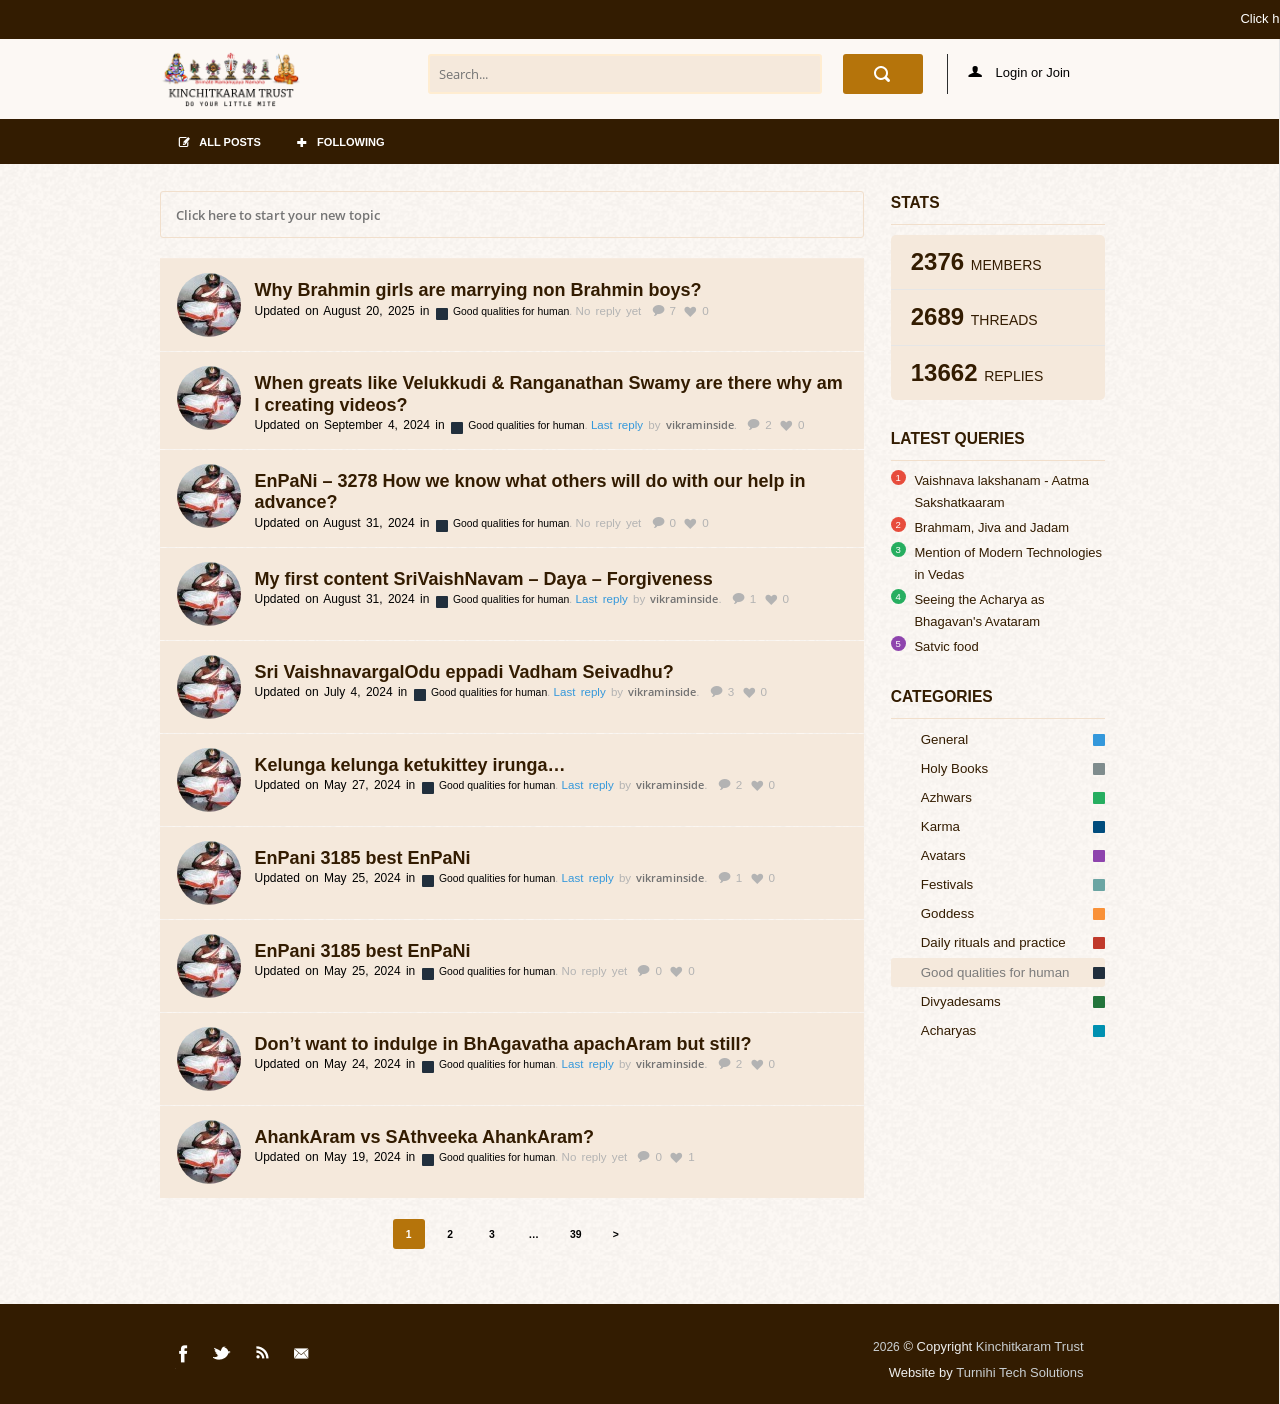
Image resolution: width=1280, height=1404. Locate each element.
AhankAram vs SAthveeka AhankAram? (424, 1137)
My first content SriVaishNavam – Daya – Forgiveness (484, 579)
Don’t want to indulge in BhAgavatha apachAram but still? (503, 1044)
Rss (263, 1357)
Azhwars (1013, 797)
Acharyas (1013, 1030)
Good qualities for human (512, 311)
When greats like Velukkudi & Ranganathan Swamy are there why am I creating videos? (549, 394)
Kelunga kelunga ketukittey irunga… (410, 765)
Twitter (223, 1357)
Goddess (1013, 913)
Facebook (184, 1357)
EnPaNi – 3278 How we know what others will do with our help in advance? (530, 492)
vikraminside (700, 424)
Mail (303, 1357)
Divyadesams (1013, 1001)
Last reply (619, 425)
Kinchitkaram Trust (1030, 1346)
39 (576, 1234)
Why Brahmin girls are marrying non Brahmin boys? (478, 290)
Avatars (1013, 855)
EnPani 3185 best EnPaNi (363, 858)
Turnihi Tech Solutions (1019, 1372)
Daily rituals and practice (1013, 942)
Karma (1013, 826)
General (1013, 739)
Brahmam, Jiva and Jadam (991, 527)
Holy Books (1013, 768)
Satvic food (946, 646)
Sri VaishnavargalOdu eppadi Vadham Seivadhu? (464, 672)
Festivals (1013, 884)
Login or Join (1019, 72)
